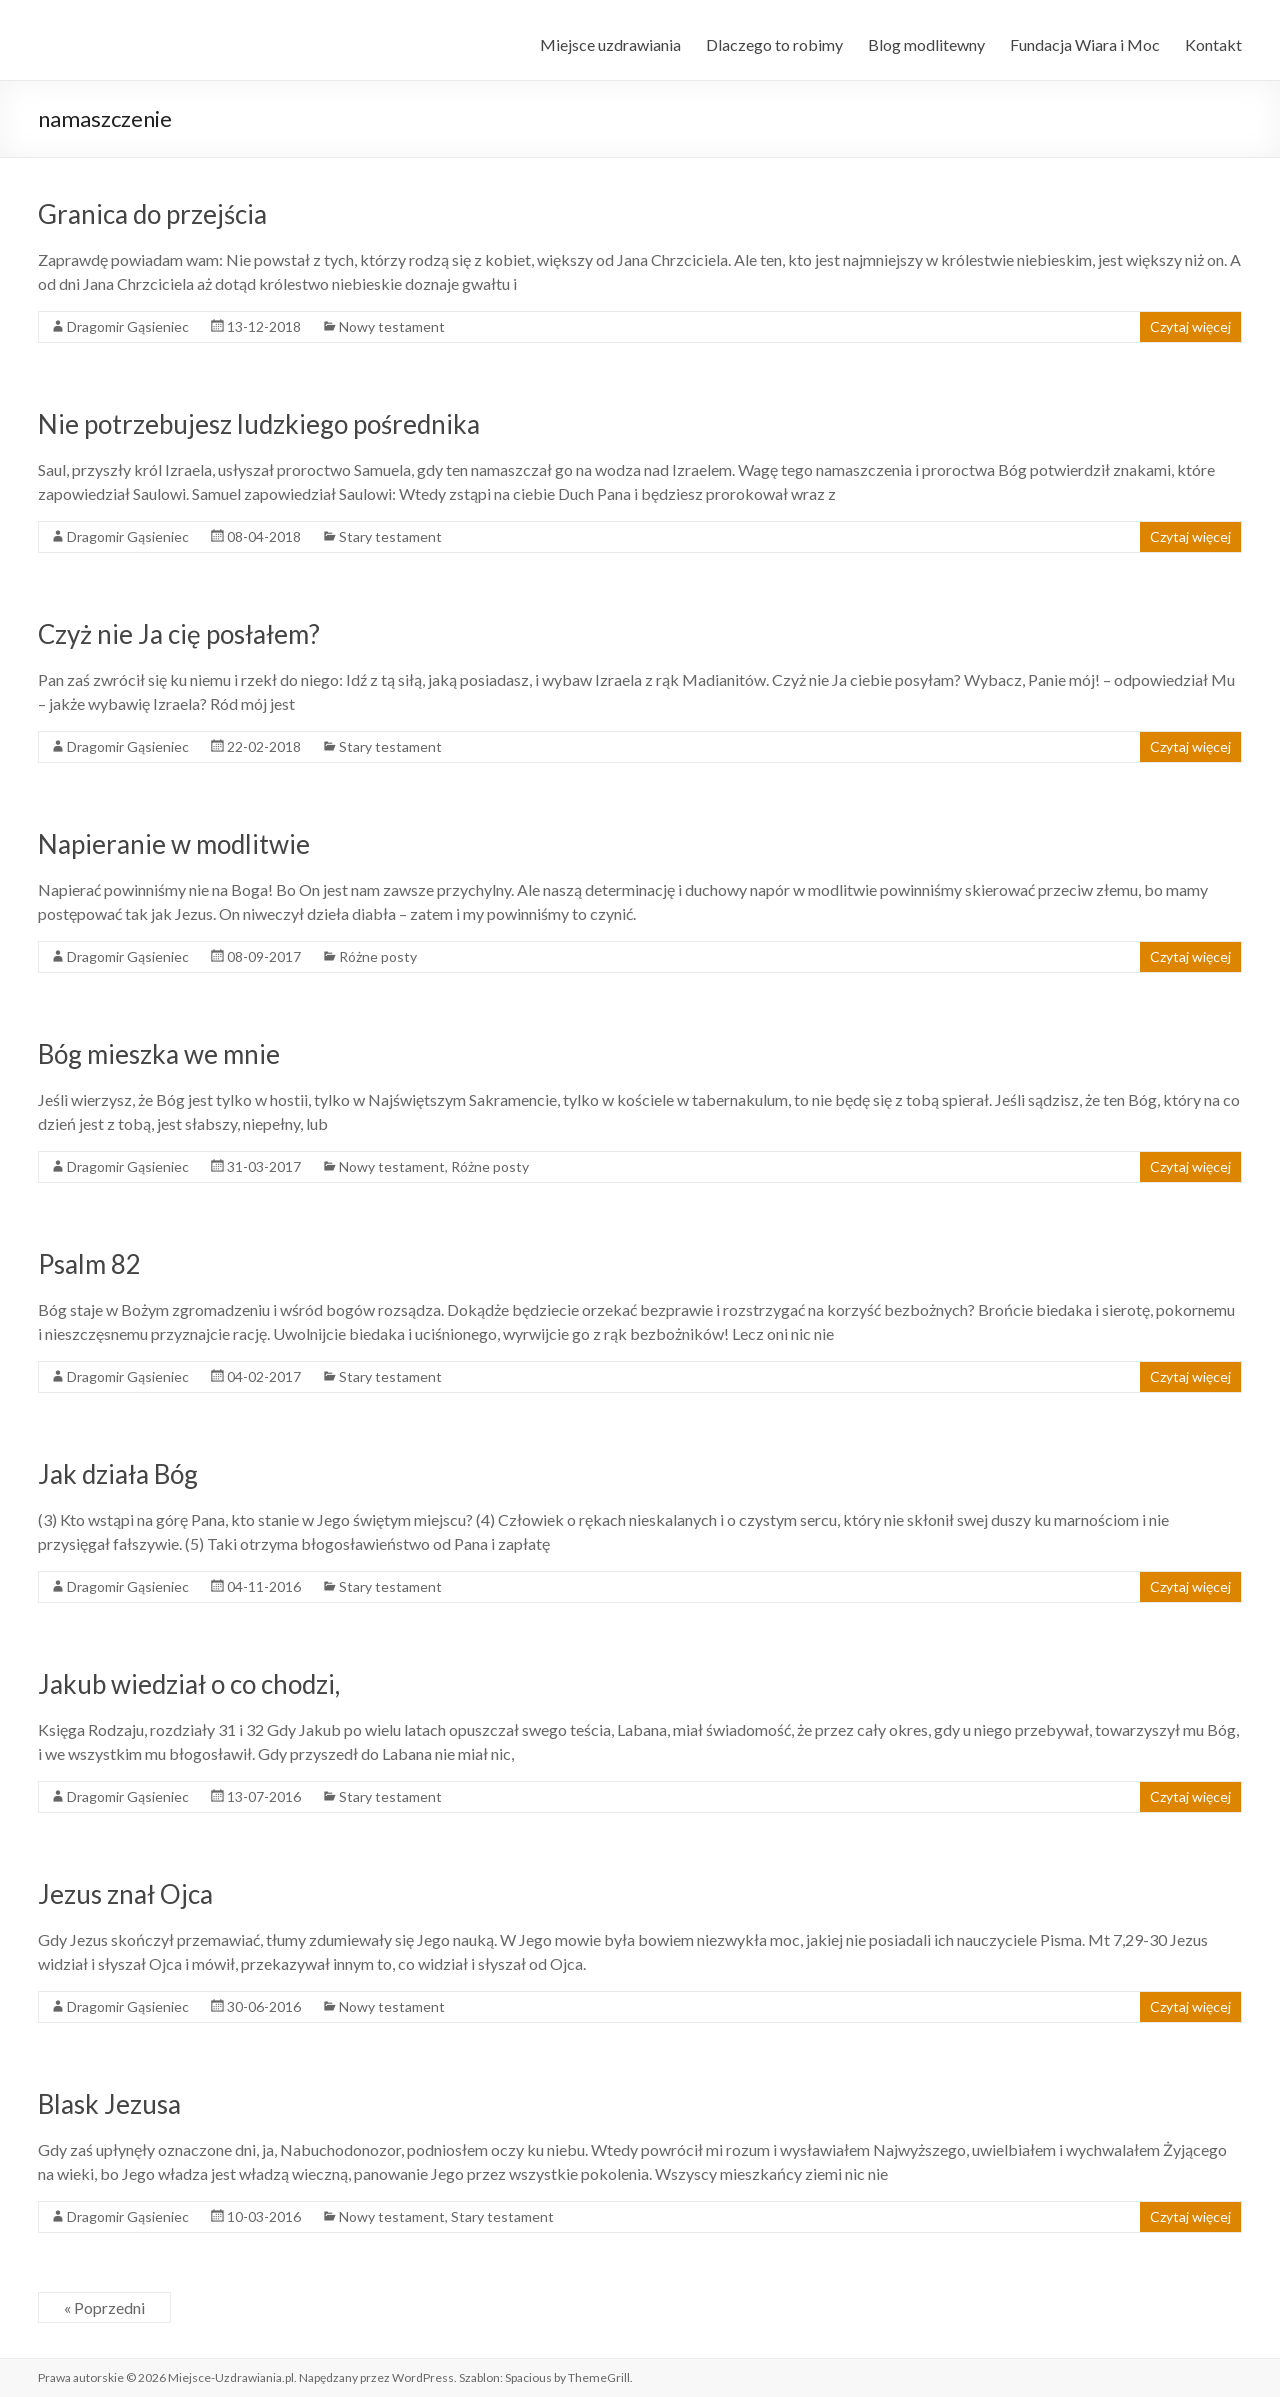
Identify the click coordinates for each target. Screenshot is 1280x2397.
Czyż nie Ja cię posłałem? (179, 634)
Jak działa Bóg (118, 1474)
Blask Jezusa (109, 2104)
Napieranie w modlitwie (174, 844)
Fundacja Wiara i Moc (1085, 44)
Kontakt (1213, 44)
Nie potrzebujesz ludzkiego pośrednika (259, 424)
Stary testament (390, 536)
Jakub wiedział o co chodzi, (189, 1684)
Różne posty (378, 956)
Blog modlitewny (926, 44)
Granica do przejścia (152, 214)
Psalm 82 (89, 1264)
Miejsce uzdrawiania (610, 44)
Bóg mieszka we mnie (159, 1054)
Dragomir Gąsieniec (128, 326)
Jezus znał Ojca (125, 1894)
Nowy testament (392, 326)
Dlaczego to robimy (774, 44)
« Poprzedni (104, 2307)
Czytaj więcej (1190, 326)
